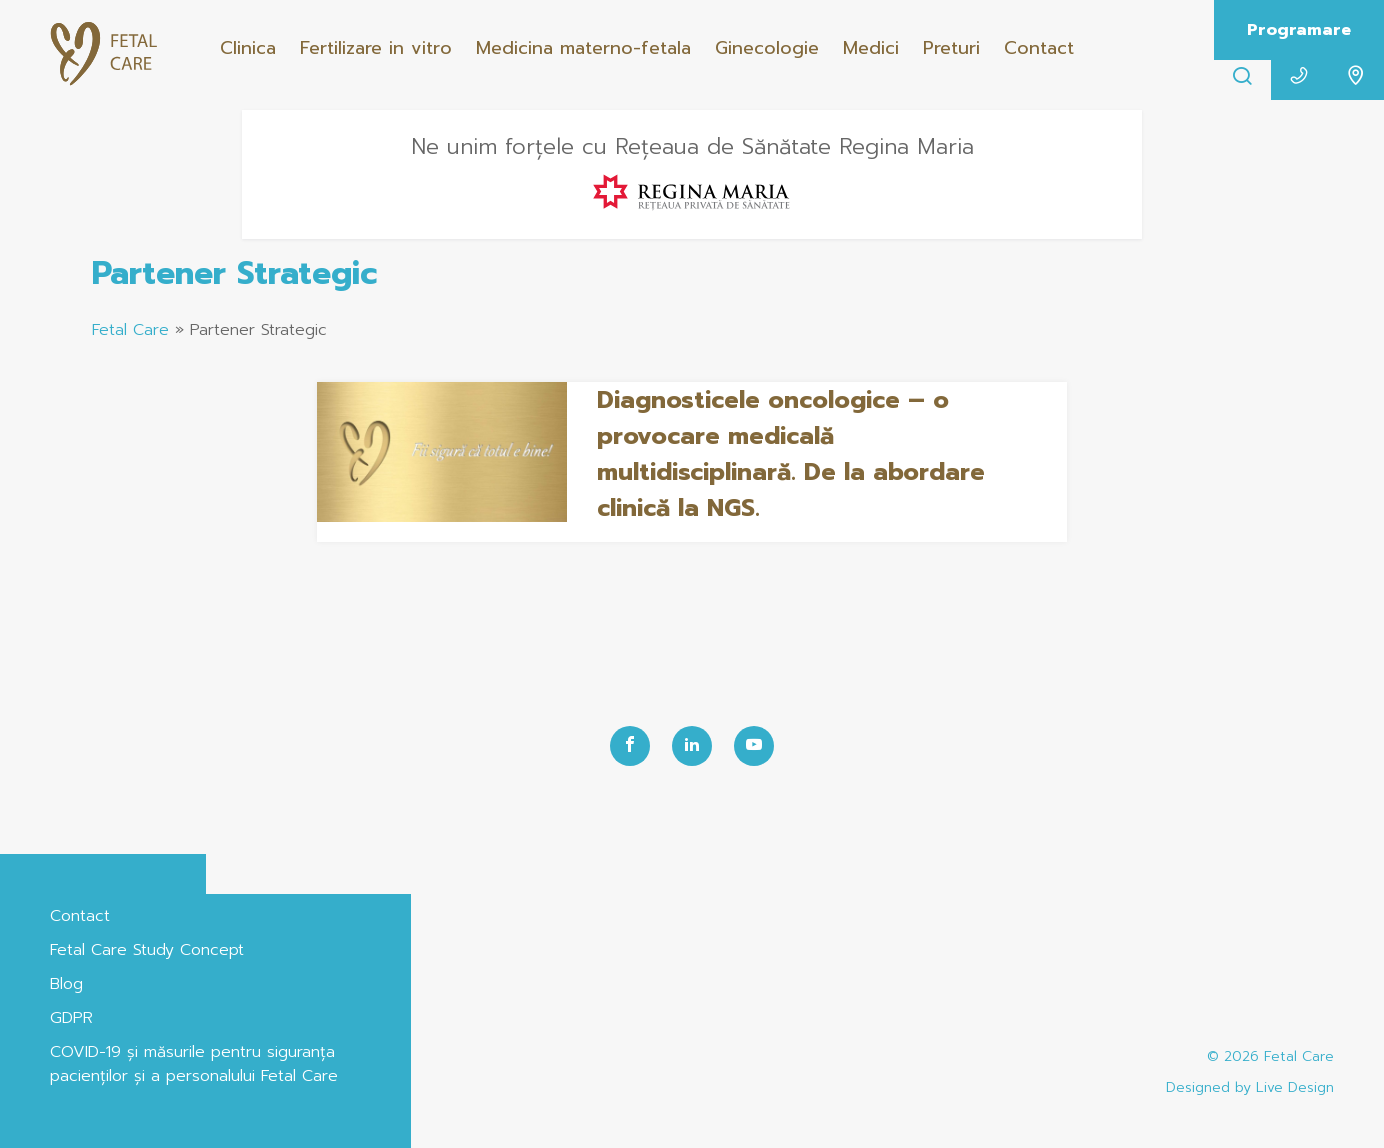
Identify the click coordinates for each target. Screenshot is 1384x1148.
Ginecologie (767, 48)
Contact (1039, 48)
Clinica (248, 48)
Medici (871, 48)
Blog (66, 984)
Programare (1299, 30)
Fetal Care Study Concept (147, 950)
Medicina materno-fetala (583, 48)
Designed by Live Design (1250, 1087)
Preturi (951, 48)
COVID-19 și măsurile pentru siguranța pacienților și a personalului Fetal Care (194, 1064)
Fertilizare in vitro (376, 48)
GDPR (71, 1018)
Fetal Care (130, 330)
